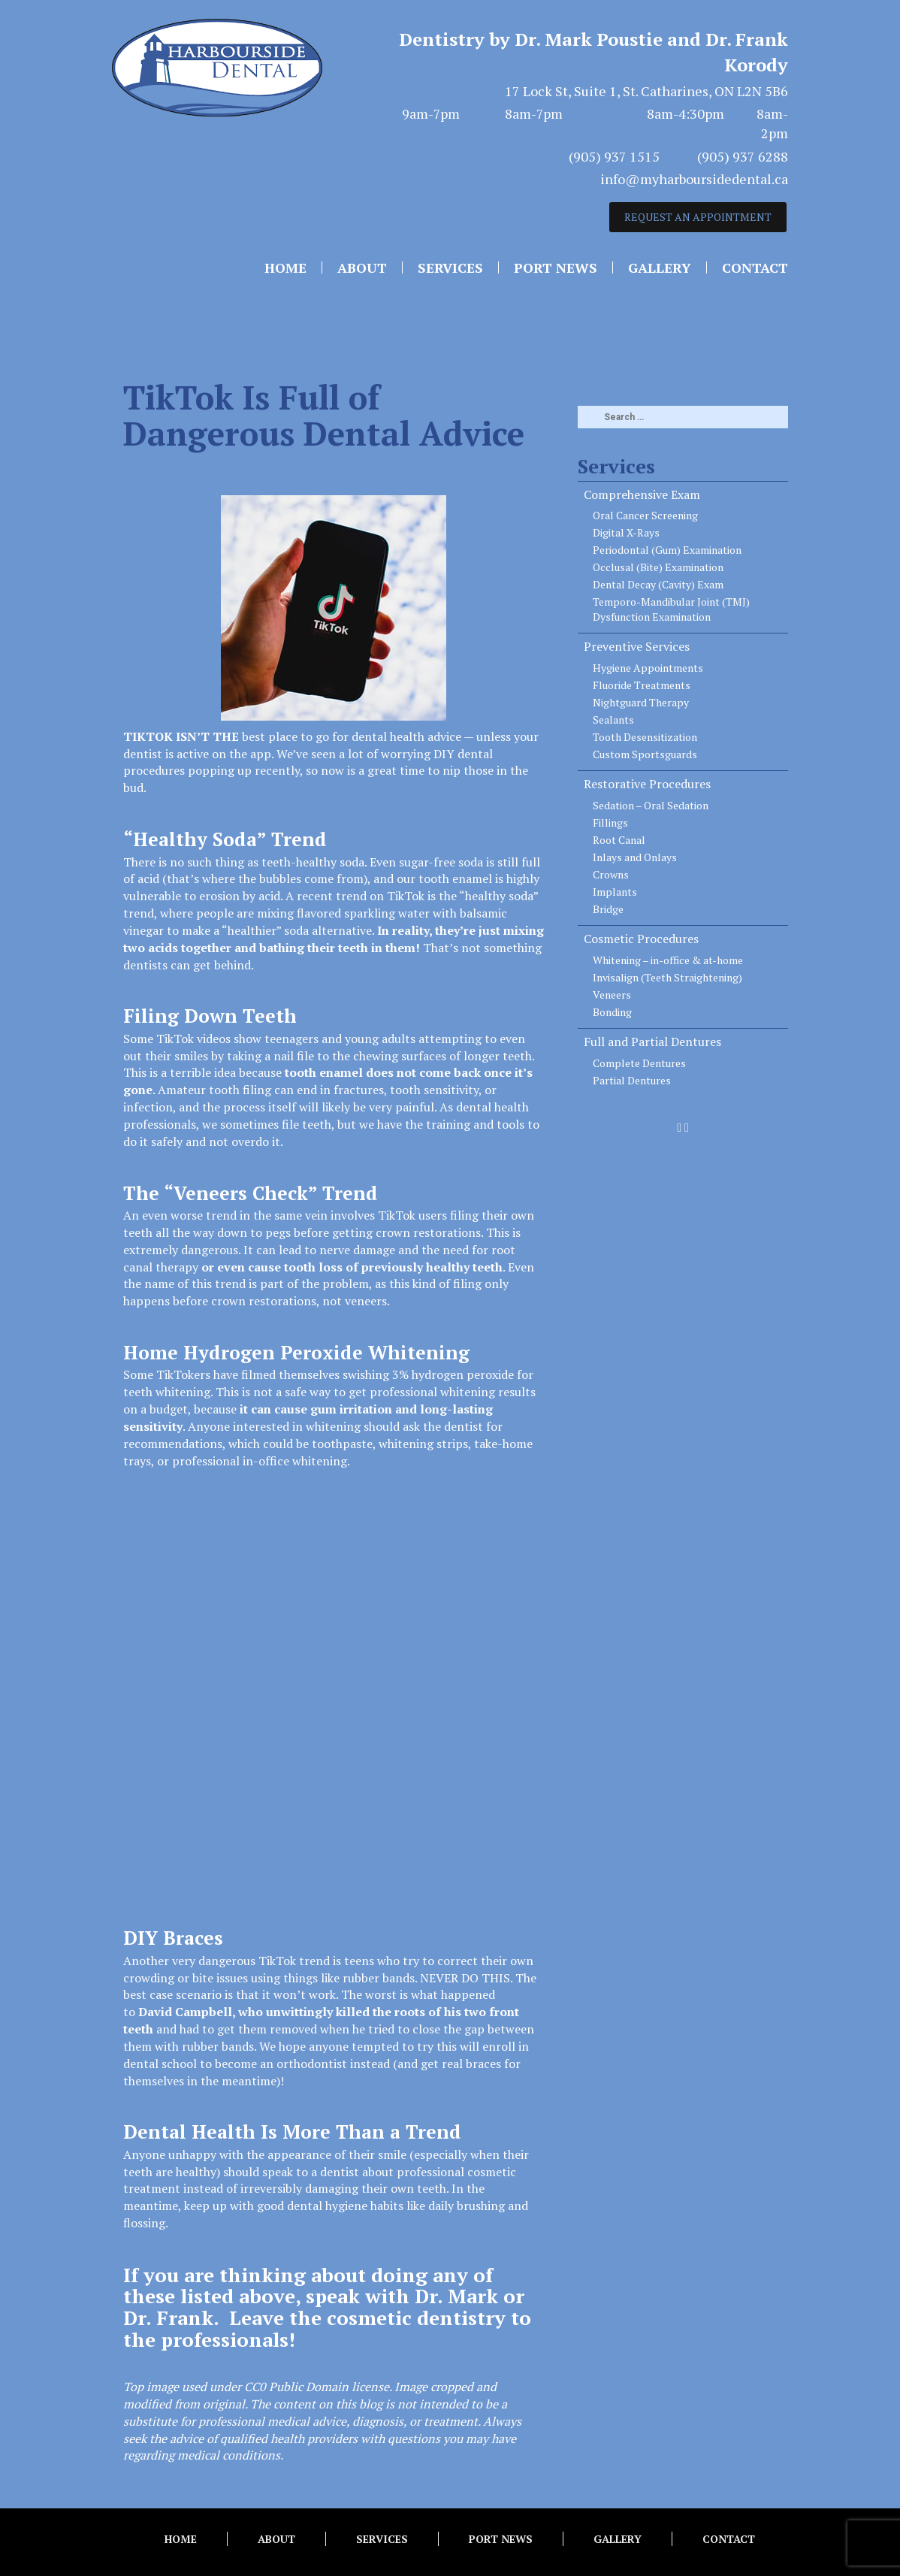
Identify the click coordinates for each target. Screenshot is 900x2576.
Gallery (659, 268)
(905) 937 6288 (742, 156)
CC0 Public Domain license (316, 2386)
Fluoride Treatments (641, 685)
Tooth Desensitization (645, 737)
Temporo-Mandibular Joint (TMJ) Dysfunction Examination (671, 609)
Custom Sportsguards (645, 754)
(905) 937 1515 (614, 156)
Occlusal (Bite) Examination (658, 567)
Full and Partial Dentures (652, 1041)
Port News (555, 268)
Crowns (611, 874)
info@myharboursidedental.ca (694, 179)
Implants (615, 891)
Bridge (608, 909)
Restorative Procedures (647, 784)
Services (450, 268)
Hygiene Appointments (648, 668)
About (362, 268)
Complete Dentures (639, 1063)
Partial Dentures (632, 1080)
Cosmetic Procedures (641, 938)
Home (285, 268)
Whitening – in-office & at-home (668, 960)
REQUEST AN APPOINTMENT (698, 217)
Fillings (610, 822)
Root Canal (619, 840)
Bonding (612, 1012)
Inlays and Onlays (635, 857)
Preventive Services (637, 646)
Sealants (613, 719)
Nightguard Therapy (641, 702)
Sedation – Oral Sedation (650, 805)
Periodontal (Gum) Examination (667, 550)
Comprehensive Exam (642, 494)
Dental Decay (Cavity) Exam (658, 584)
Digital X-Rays (626, 532)
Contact (755, 268)
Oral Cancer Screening (645, 515)
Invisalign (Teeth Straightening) (667, 977)
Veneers (612, 994)
